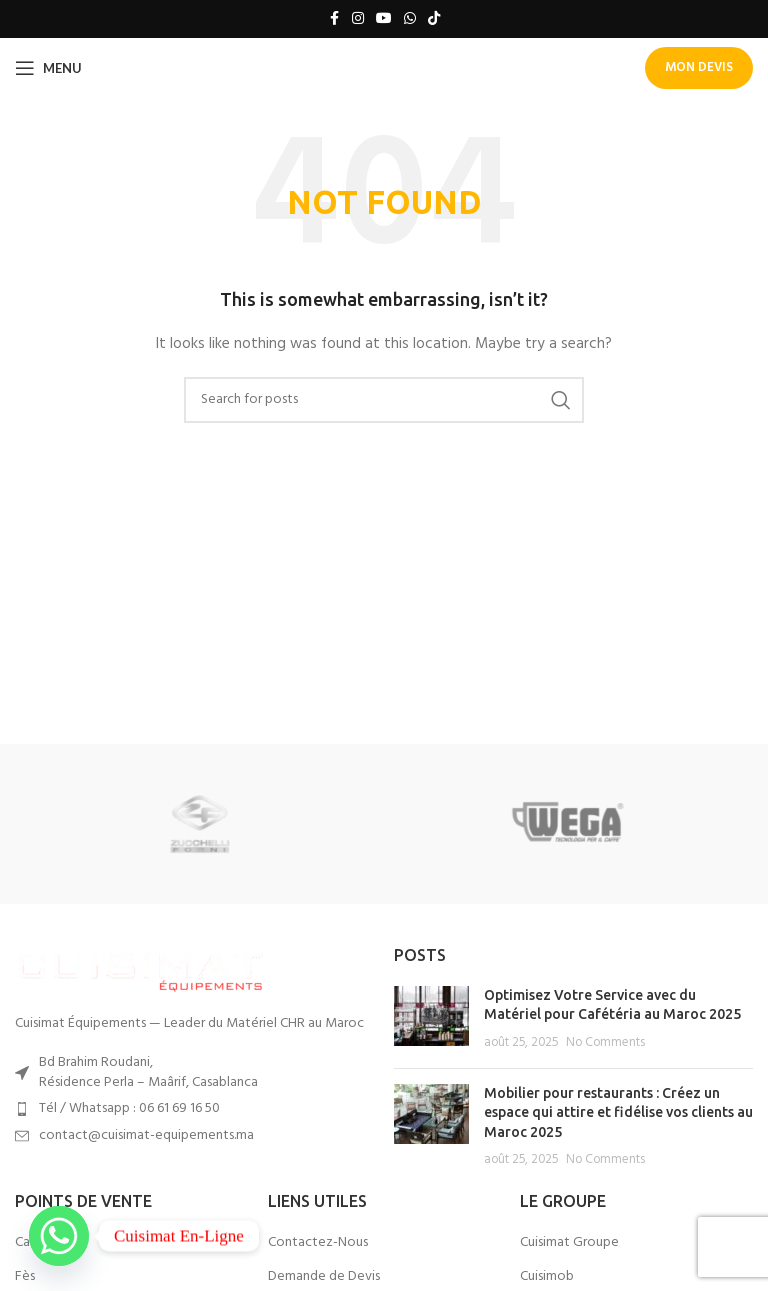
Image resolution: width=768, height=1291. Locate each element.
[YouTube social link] (384, 19)
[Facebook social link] (334, 19)
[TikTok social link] (434, 19)
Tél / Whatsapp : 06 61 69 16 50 (129, 1108)
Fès (25, 1277)
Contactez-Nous (318, 1243)
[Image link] (140, 968)
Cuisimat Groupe (569, 1243)
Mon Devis (699, 67)
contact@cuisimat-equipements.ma (146, 1135)
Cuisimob (547, 1277)
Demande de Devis (324, 1277)
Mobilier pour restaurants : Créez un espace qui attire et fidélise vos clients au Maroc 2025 (618, 1112)
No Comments (605, 1043)
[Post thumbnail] (431, 1019)
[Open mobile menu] (48, 68)
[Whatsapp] (59, 1236)
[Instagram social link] (358, 19)
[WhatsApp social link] (410, 19)
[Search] (384, 400)
